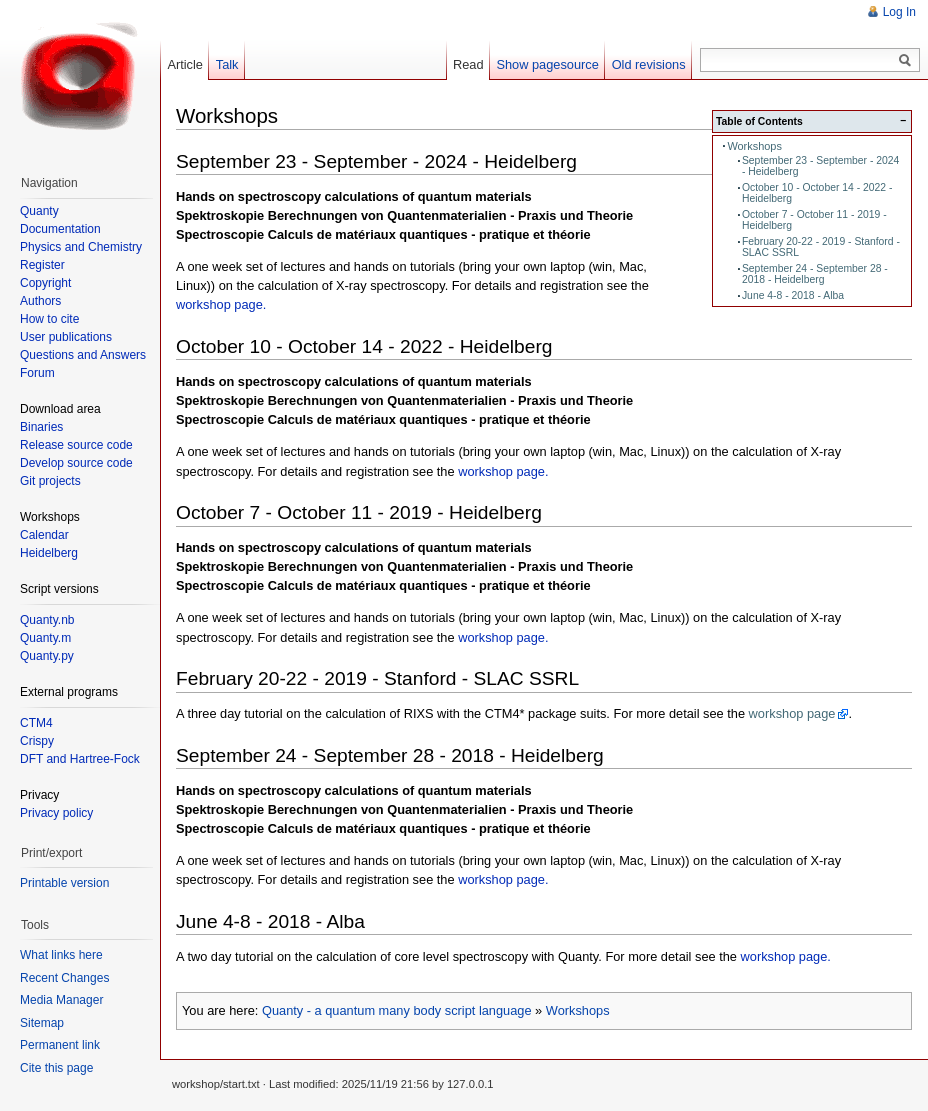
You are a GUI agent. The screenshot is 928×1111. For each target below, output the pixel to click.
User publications (66, 337)
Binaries (41, 427)
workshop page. (221, 304)
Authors (40, 301)
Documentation (60, 229)
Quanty (39, 211)
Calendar (44, 535)
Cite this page (56, 1068)
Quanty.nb (47, 620)
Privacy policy (56, 813)
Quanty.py (47, 656)
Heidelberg (49, 553)
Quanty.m (45, 638)
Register (42, 265)
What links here (61, 955)
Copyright (45, 283)
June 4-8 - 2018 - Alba (793, 295)
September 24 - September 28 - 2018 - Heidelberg (815, 274)
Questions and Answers (83, 355)
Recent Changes (64, 978)
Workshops (754, 146)
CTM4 (36, 723)
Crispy (37, 741)
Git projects (50, 481)
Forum (37, 373)
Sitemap (42, 1023)
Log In (899, 12)
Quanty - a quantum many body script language (397, 1010)
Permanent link (60, 1045)
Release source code (76, 445)
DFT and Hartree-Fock (80, 759)
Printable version (64, 883)
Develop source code (76, 463)
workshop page (792, 713)
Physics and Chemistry (81, 247)
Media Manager (61, 1000)
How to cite (49, 319)
